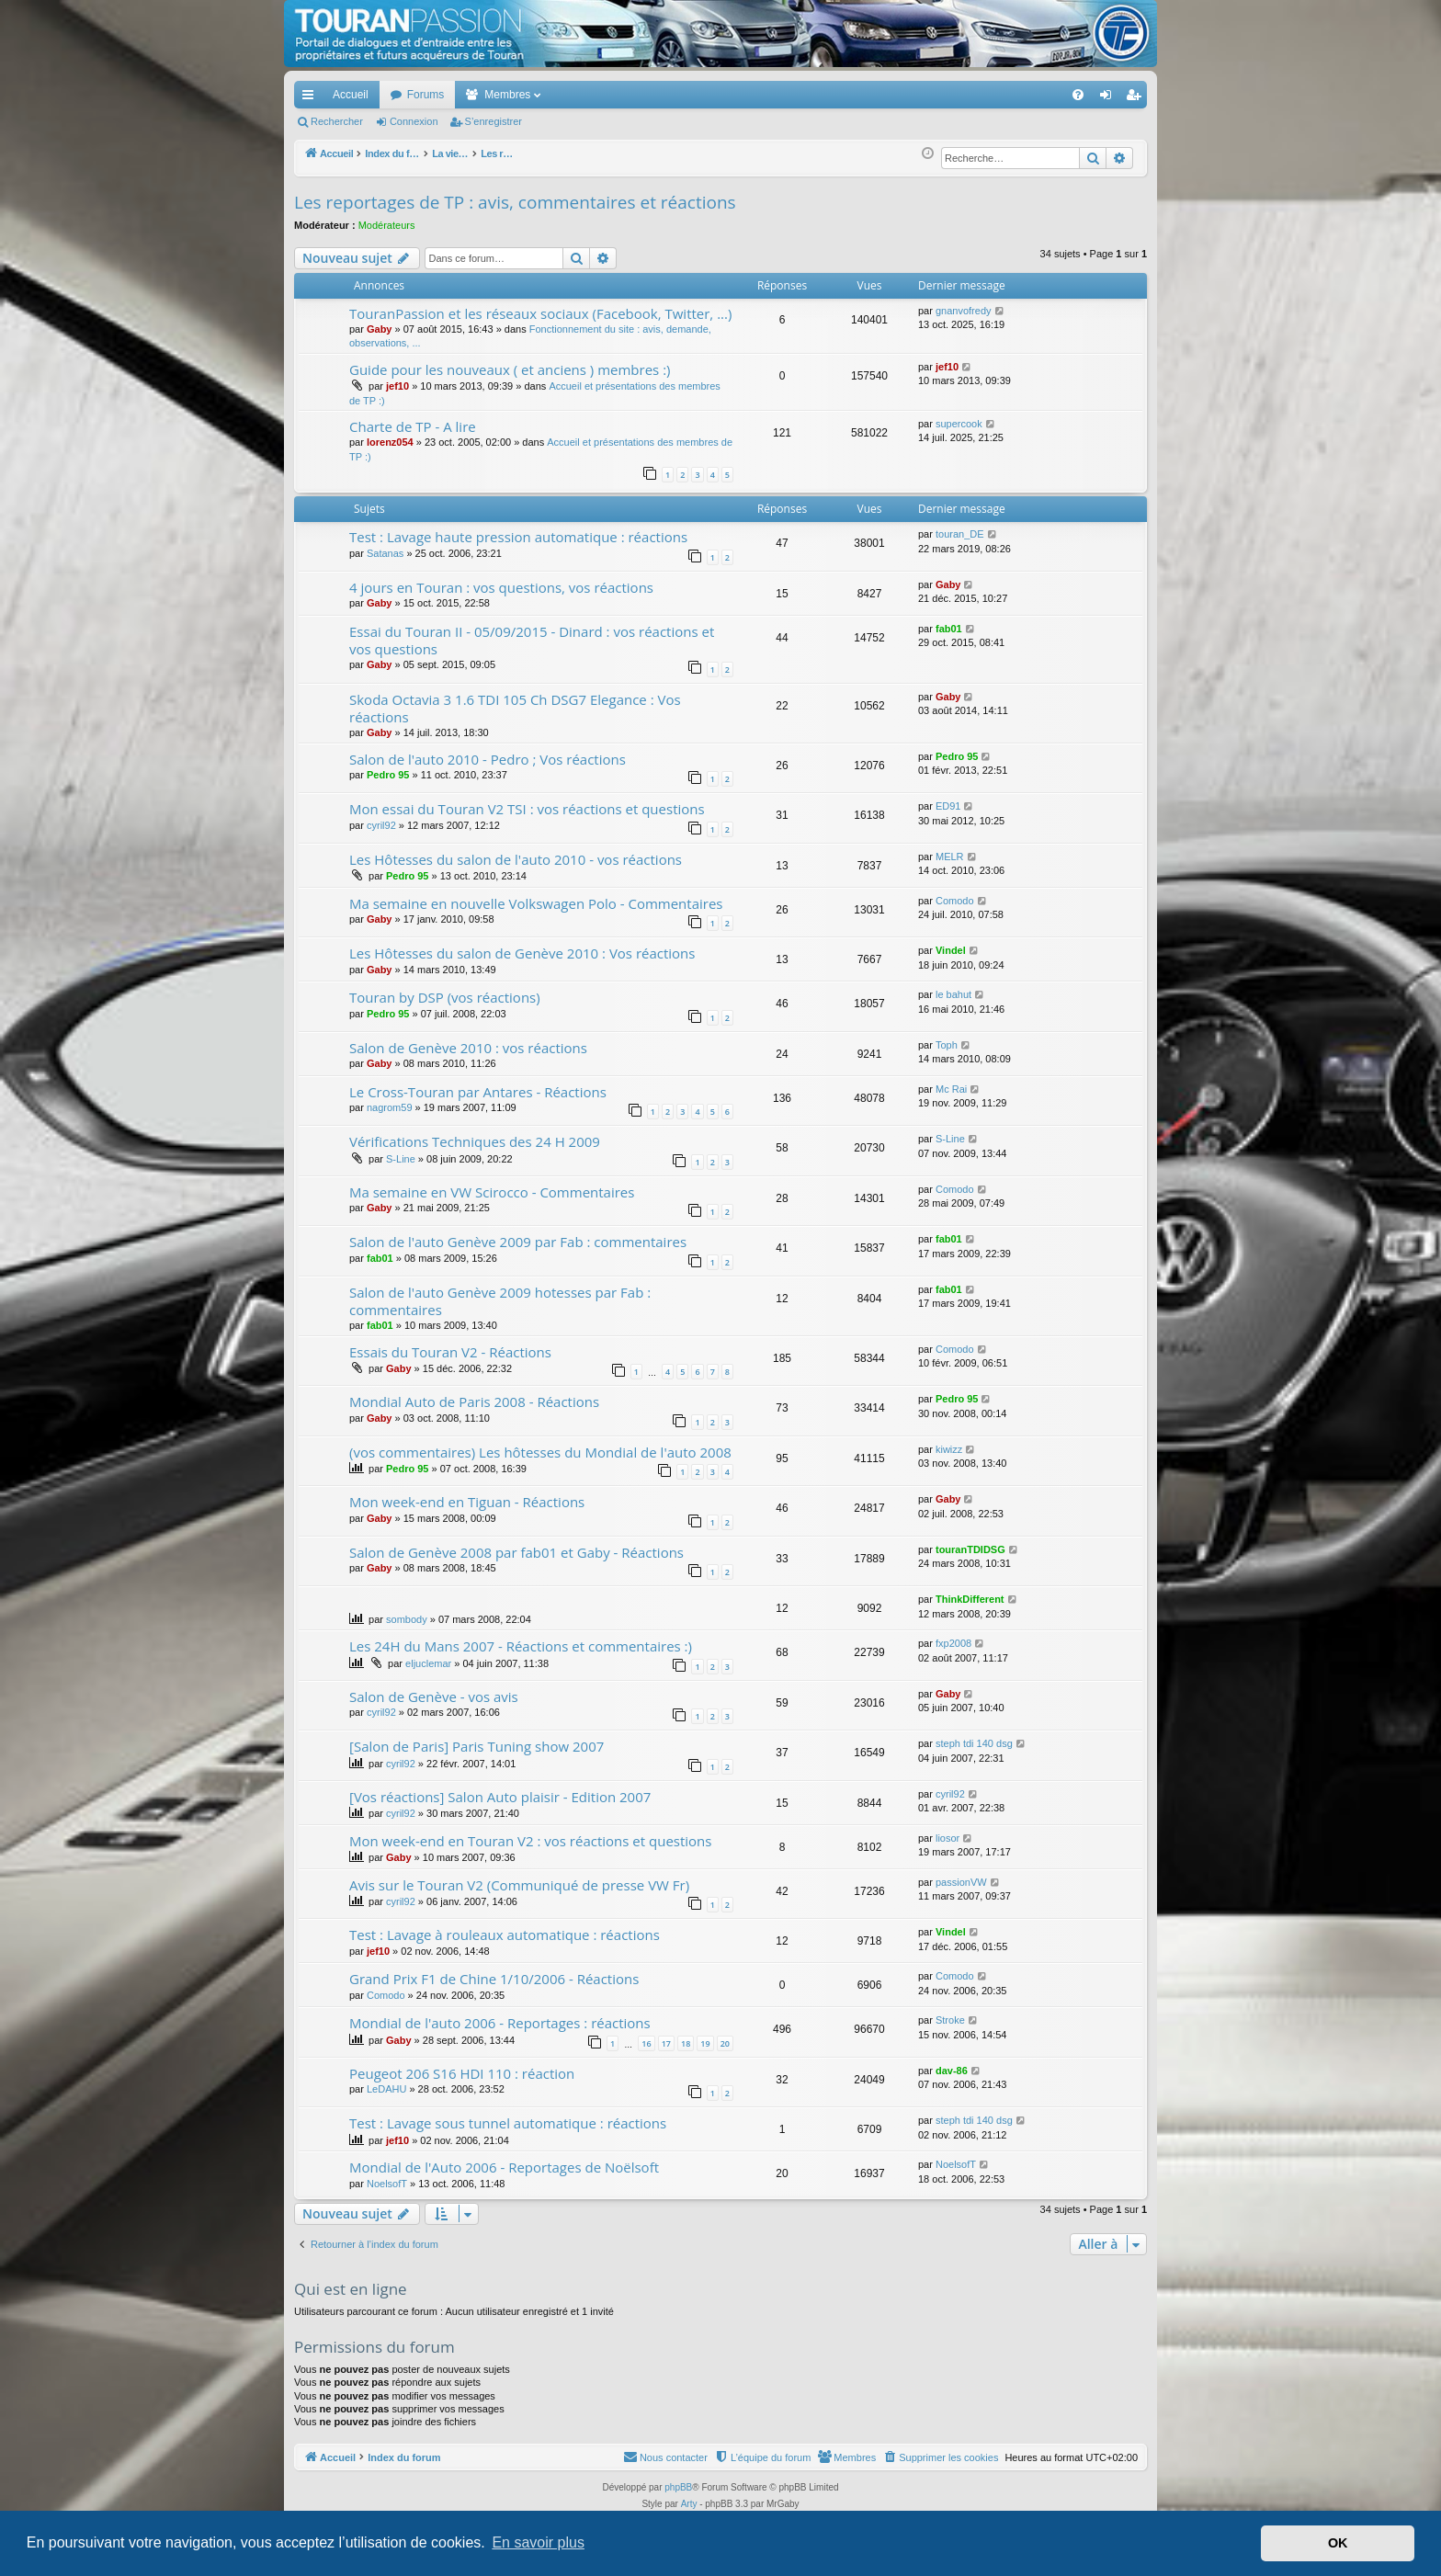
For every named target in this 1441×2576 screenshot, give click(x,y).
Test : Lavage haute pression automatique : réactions (518, 537)
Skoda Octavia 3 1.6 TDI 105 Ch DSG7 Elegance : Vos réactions (515, 708)
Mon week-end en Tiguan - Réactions (466, 1501)
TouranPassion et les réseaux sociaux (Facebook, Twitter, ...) (540, 313)
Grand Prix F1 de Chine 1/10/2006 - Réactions (494, 1978)
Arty (689, 2504)
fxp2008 (953, 1643)
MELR (950, 856)
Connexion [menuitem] (1109, 98)
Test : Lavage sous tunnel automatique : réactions (507, 2123)
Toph (947, 1044)
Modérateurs (386, 225)
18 (685, 2043)
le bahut (953, 994)
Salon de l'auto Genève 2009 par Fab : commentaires (517, 1241)
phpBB (678, 2487)
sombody (406, 1619)
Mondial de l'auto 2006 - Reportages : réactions (500, 2023)
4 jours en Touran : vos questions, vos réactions (501, 587)
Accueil (351, 94)
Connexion (414, 121)
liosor (947, 1838)
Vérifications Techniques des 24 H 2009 (474, 1141)
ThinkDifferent (970, 1599)
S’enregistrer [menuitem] (1137, 98)
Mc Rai (951, 1089)
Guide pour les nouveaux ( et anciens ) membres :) (510, 369)
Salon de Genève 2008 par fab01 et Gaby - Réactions (516, 1552)
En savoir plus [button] (538, 2542)
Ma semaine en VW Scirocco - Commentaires (491, 1192)
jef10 (397, 386)
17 (666, 2043)
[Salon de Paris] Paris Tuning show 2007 (476, 1746)
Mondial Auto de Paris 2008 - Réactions (474, 1401)
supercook (959, 423)
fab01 (949, 628)
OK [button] (1338, 2543)
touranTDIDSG (970, 1549)
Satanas (385, 553)
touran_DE (960, 533)
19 (704, 2043)
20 (725, 2043)
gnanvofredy (964, 310)
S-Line (400, 1158)
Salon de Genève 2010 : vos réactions (468, 1047)
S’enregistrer (493, 121)
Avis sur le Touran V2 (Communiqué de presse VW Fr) (519, 1885)
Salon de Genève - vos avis (433, 1696)
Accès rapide (311, 98)
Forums (426, 94)
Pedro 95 (388, 774)
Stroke (950, 2020)
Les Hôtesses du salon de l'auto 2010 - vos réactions (515, 859)
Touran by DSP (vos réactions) (444, 997)
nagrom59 (390, 1107)
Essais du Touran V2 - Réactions (450, 1352)
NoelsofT (387, 2183)
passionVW (961, 1882)
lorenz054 (390, 442)
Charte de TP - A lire (412, 426)
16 (646, 2043)
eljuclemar (428, 1663)
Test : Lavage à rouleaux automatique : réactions (504, 1934)
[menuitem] (1014, 94)
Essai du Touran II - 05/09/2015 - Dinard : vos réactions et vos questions (531, 640)
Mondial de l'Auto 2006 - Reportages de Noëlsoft (504, 2167)
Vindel (951, 950)
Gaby (379, 329)
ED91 (948, 805)
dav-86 (952, 2070)
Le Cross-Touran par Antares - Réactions (478, 1092)
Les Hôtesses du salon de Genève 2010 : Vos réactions (522, 953)
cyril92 (381, 825)
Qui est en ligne (350, 2288)
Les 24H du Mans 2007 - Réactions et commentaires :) (520, 1646)
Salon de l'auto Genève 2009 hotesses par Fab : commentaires (500, 1301)
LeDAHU (386, 2088)
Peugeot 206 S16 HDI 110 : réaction (461, 2073)
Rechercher (337, 121)
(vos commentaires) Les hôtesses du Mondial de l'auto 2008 (540, 1452)
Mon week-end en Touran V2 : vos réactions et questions (530, 1841)
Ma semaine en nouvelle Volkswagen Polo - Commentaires (536, 903)
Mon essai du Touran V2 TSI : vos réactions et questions (527, 809)
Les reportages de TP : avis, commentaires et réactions (515, 202)
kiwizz (949, 1449)
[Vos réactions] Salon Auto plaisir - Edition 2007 (500, 1796)
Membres (507, 94)
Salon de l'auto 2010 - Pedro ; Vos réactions (487, 759)
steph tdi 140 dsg (974, 1743)
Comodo (955, 900)
